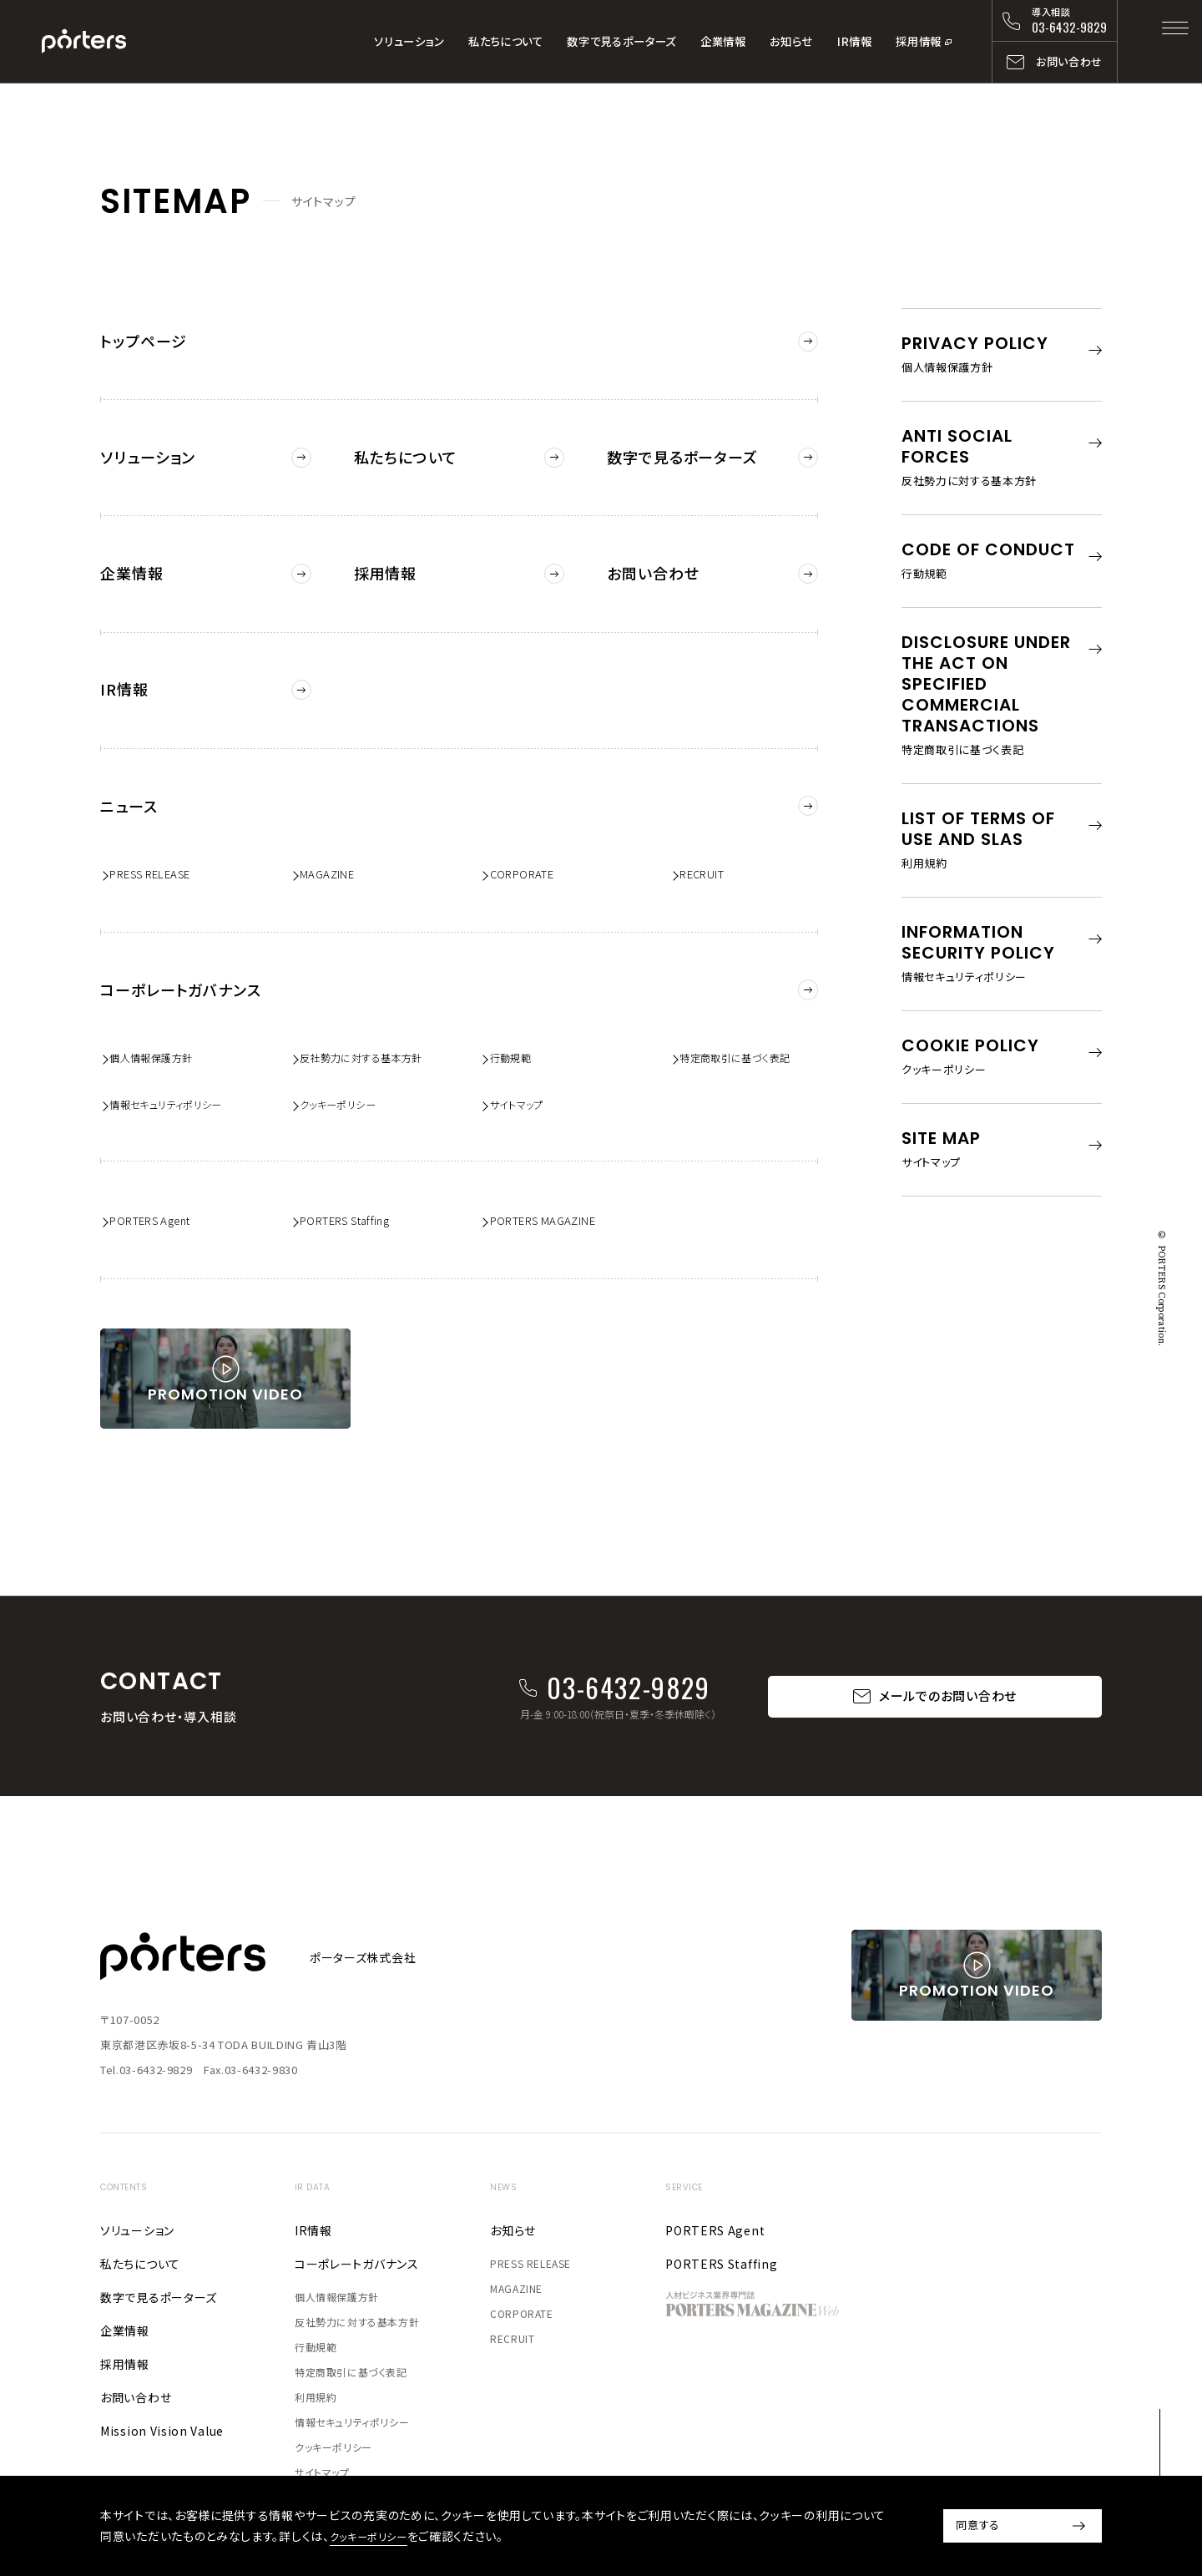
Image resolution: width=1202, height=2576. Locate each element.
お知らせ (791, 41)
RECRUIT (710, 827)
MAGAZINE (334, 827)
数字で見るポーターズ (621, 41)
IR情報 (854, 41)
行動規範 (519, 999)
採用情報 (919, 41)
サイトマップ (526, 1048)
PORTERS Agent (160, 1168)
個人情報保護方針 (163, 999)
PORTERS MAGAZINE (552, 1168)
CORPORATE (531, 827)
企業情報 (723, 41)
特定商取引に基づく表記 (749, 999)
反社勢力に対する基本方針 (376, 999)
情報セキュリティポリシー (180, 1048)
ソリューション (409, 41)
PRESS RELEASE (159, 827)
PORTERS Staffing (356, 1168)
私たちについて (505, 41)
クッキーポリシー (349, 1048)
